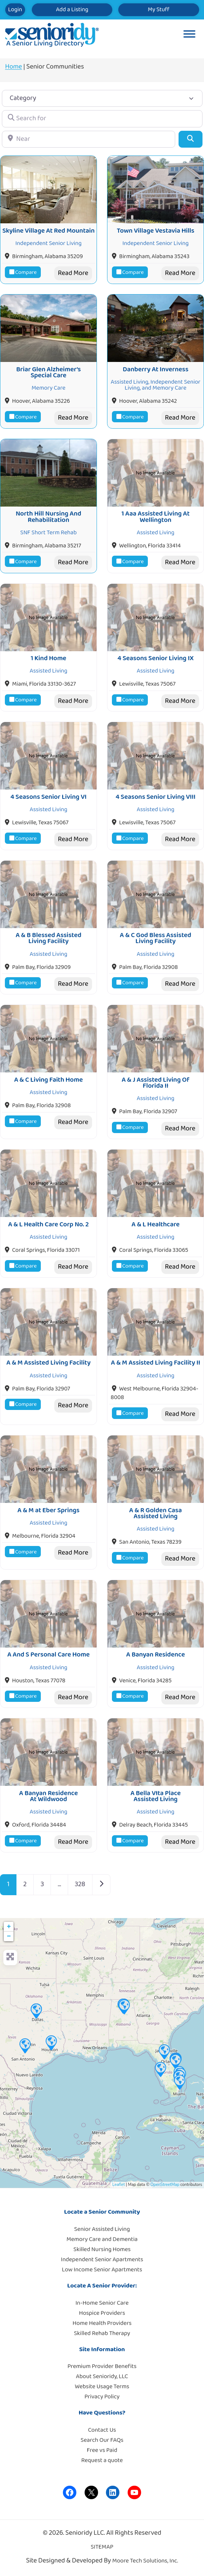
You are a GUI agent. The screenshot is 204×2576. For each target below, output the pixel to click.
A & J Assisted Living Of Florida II (155, 1083)
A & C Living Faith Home (48, 1080)
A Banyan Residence (155, 1655)
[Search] (190, 139)
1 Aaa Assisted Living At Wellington (155, 517)
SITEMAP (102, 2547)
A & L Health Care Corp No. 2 (48, 1224)
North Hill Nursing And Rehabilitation (48, 517)
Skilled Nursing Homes (102, 2249)
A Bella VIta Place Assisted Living (155, 1796)
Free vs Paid (102, 2450)
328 (80, 1884)
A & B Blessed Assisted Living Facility (49, 938)
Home (13, 66)
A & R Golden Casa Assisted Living (155, 1513)
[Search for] (102, 118)
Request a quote (102, 2460)
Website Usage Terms (102, 2386)
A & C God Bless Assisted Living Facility (155, 938)
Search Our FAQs (101, 2440)
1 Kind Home (48, 658)
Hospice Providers (102, 2313)
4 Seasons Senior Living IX (156, 658)
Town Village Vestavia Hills (155, 231)
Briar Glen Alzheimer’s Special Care (48, 372)
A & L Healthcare (155, 1224)
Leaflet (118, 2184)
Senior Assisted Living (102, 2229)
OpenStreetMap (164, 2184)
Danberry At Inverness (156, 369)
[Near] (89, 139)
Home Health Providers (102, 2323)
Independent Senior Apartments (102, 2259)
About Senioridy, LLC (102, 2376)
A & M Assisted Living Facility (48, 1363)
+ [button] (9, 1926)
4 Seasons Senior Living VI (48, 797)
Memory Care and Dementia (101, 2239)
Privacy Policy (102, 2396)
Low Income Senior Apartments (102, 2269)
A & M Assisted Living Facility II (155, 1363)
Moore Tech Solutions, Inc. (145, 2561)
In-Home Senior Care (101, 2303)
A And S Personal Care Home (48, 1655)
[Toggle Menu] (189, 34)
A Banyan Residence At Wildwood (48, 1796)
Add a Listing (72, 9)
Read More (73, 273)
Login (15, 9)
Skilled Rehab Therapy (102, 2333)
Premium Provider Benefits (101, 2366)
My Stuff (159, 9)
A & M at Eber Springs (49, 1510)
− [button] (9, 1936)
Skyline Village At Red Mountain (48, 231)
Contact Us (102, 2430)
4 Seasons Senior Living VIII (156, 797)
